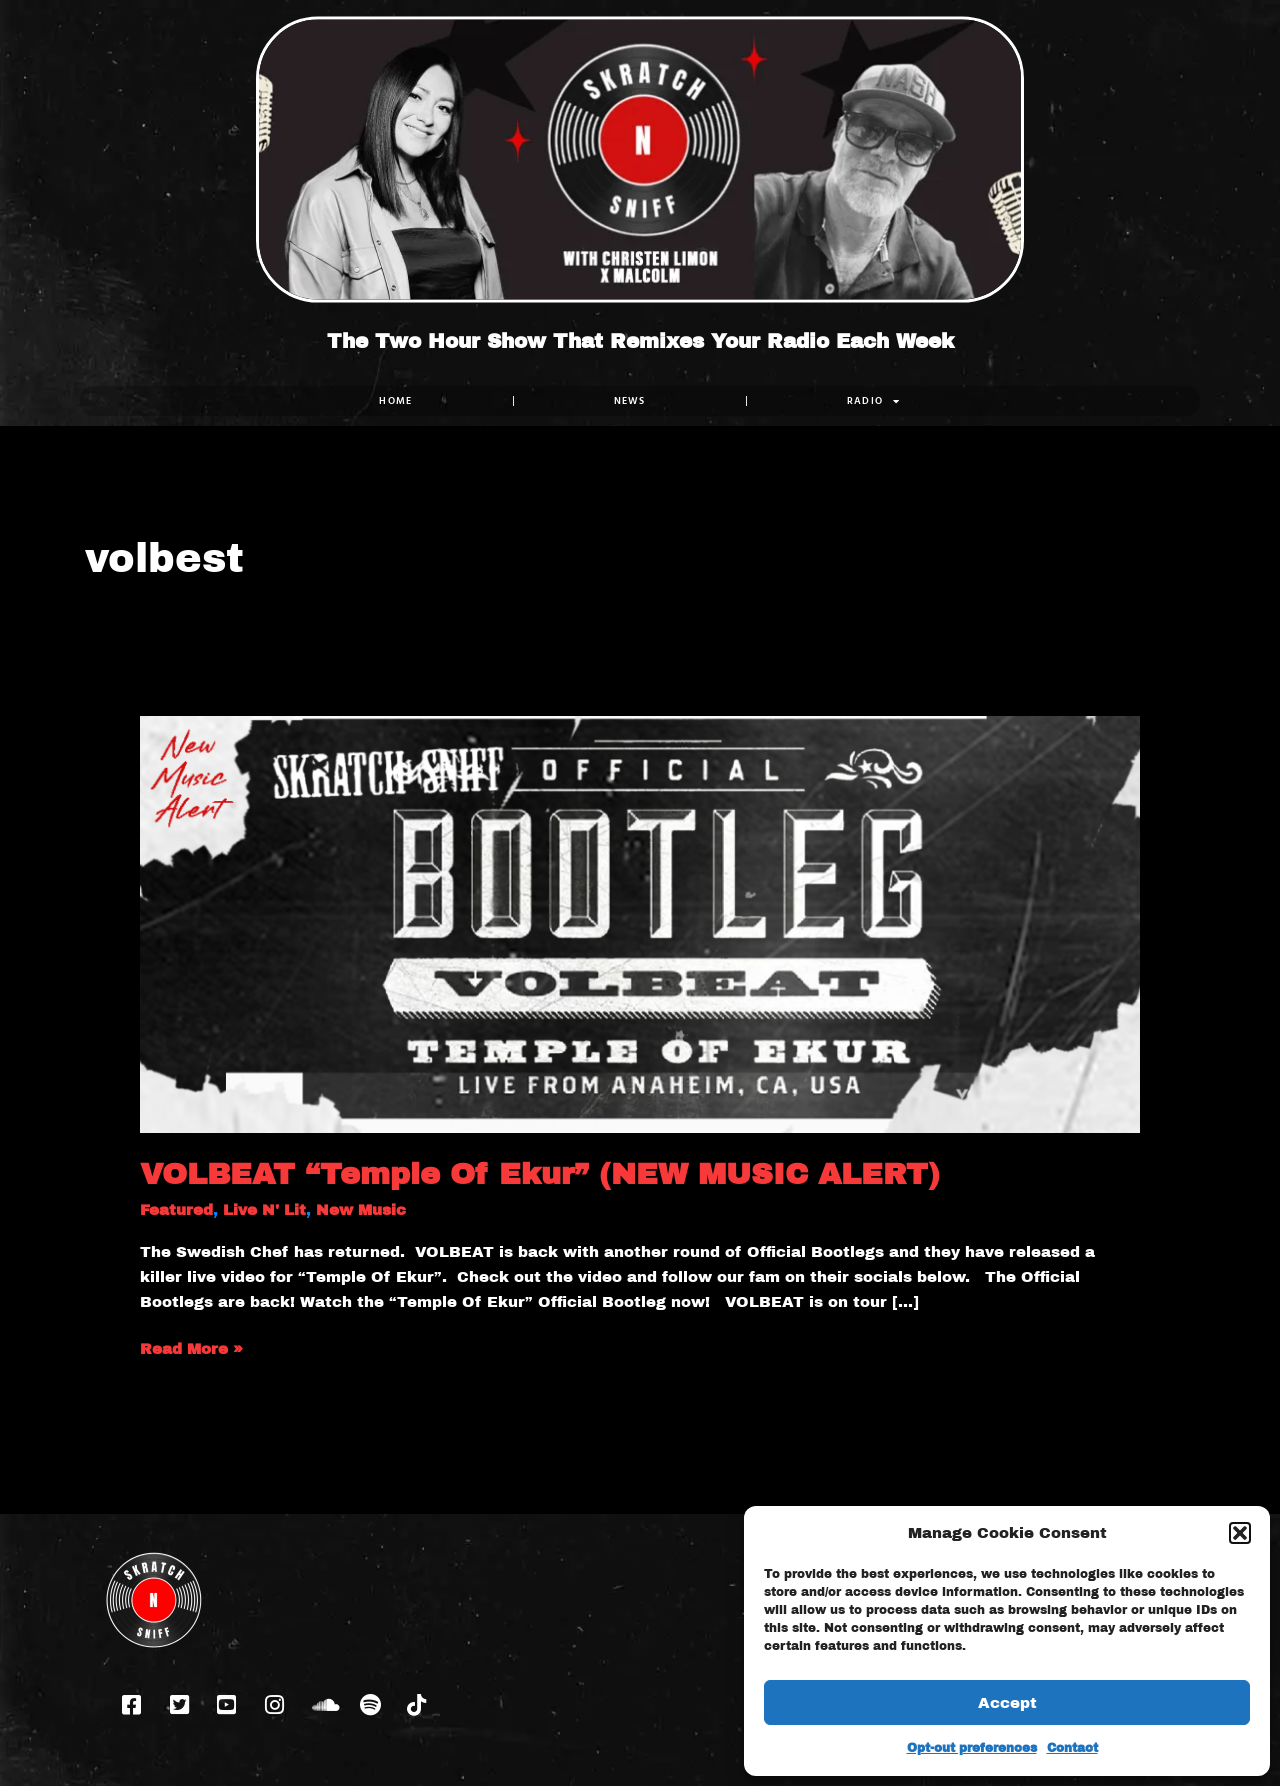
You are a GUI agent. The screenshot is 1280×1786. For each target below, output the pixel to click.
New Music (361, 1210)
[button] (1240, 1533)
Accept (1007, 1703)
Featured (176, 1210)
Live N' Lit (264, 1210)
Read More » (191, 1347)
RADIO (874, 401)
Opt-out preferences (972, 1748)
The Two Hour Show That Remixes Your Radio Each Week (640, 341)
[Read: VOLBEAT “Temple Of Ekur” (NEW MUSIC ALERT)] (640, 923)
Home (395, 400)
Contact (1072, 1748)
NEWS (630, 400)
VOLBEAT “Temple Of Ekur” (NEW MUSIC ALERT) (540, 1174)
